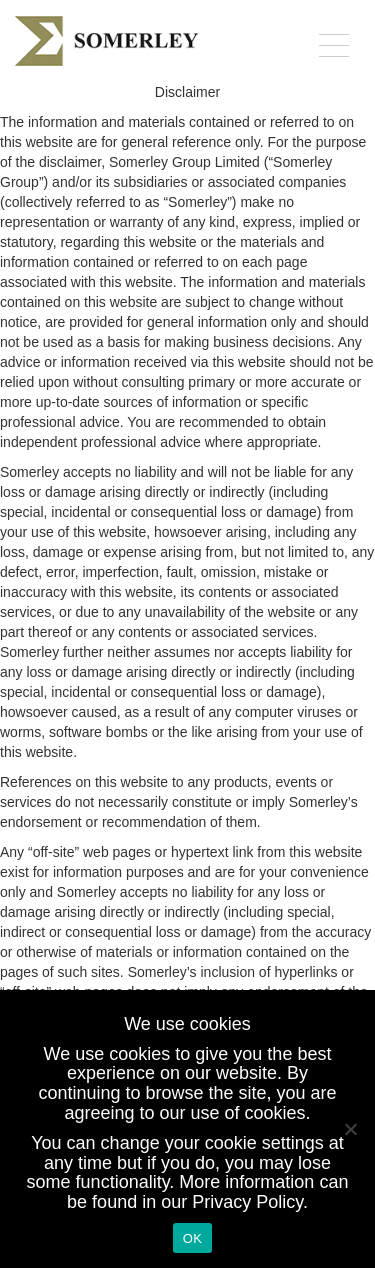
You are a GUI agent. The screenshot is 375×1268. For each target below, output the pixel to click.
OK (192, 1238)
